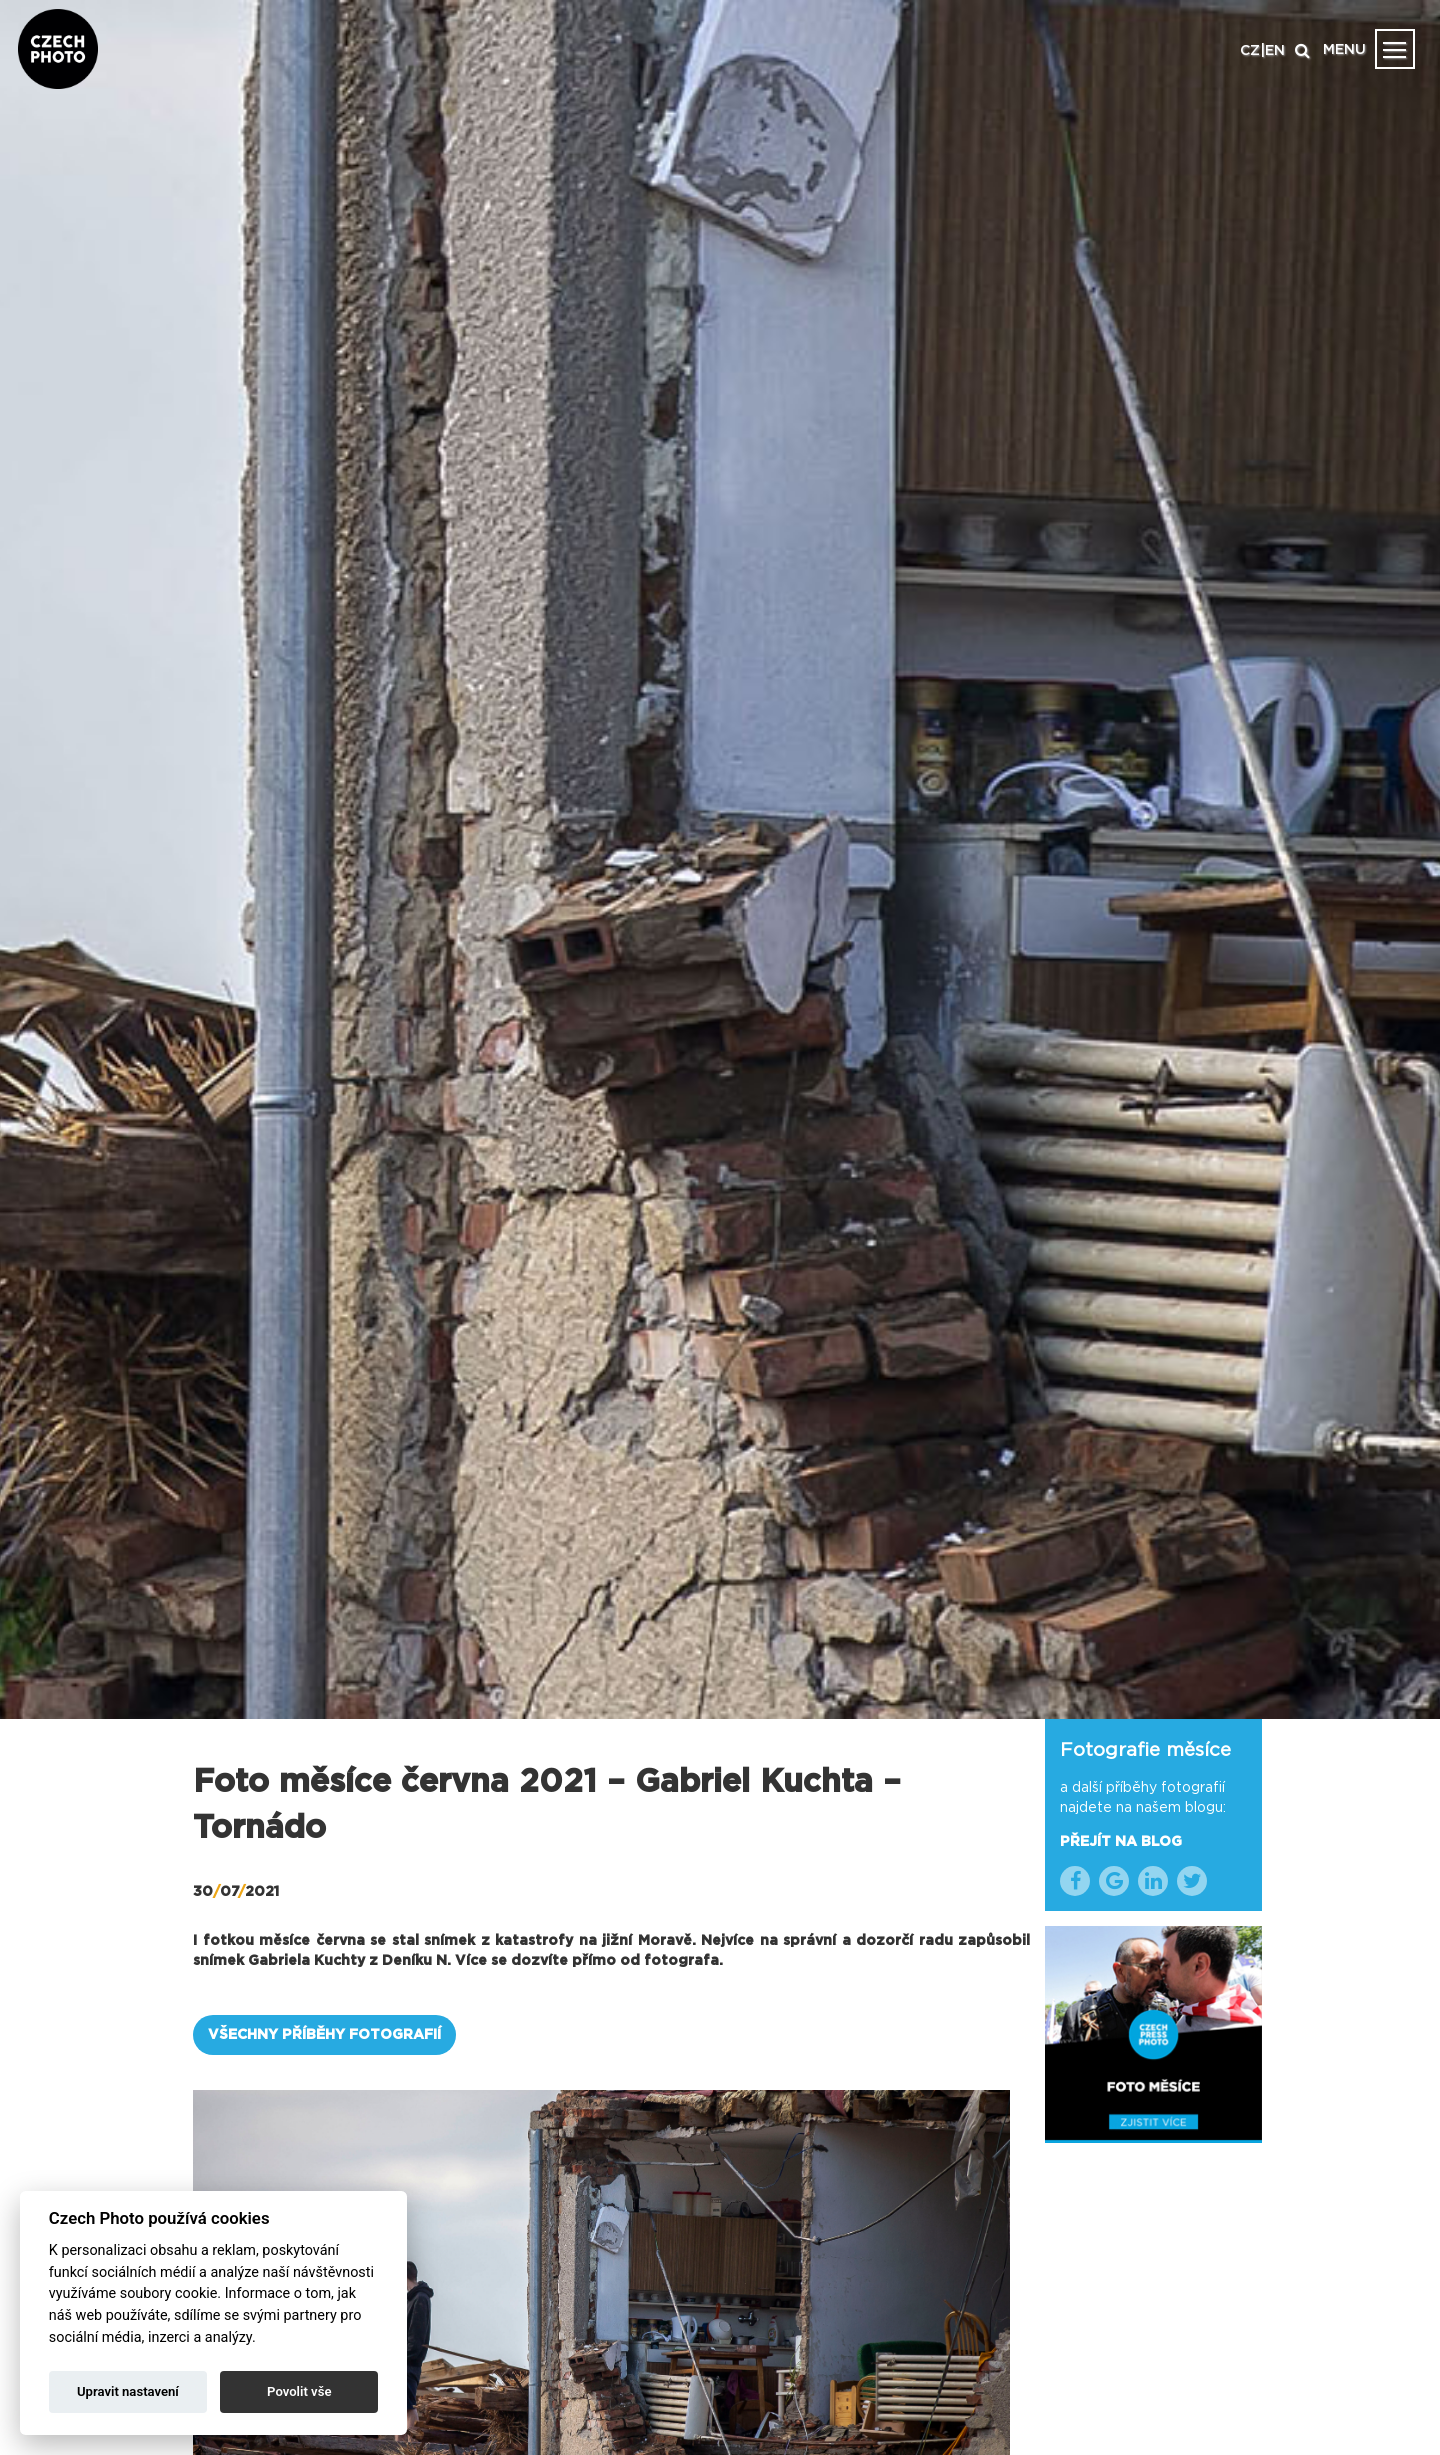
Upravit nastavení (128, 2391)
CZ (1250, 51)
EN (1275, 51)
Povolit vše (299, 2391)
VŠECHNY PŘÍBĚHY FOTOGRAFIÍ (324, 2035)
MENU (1344, 50)
